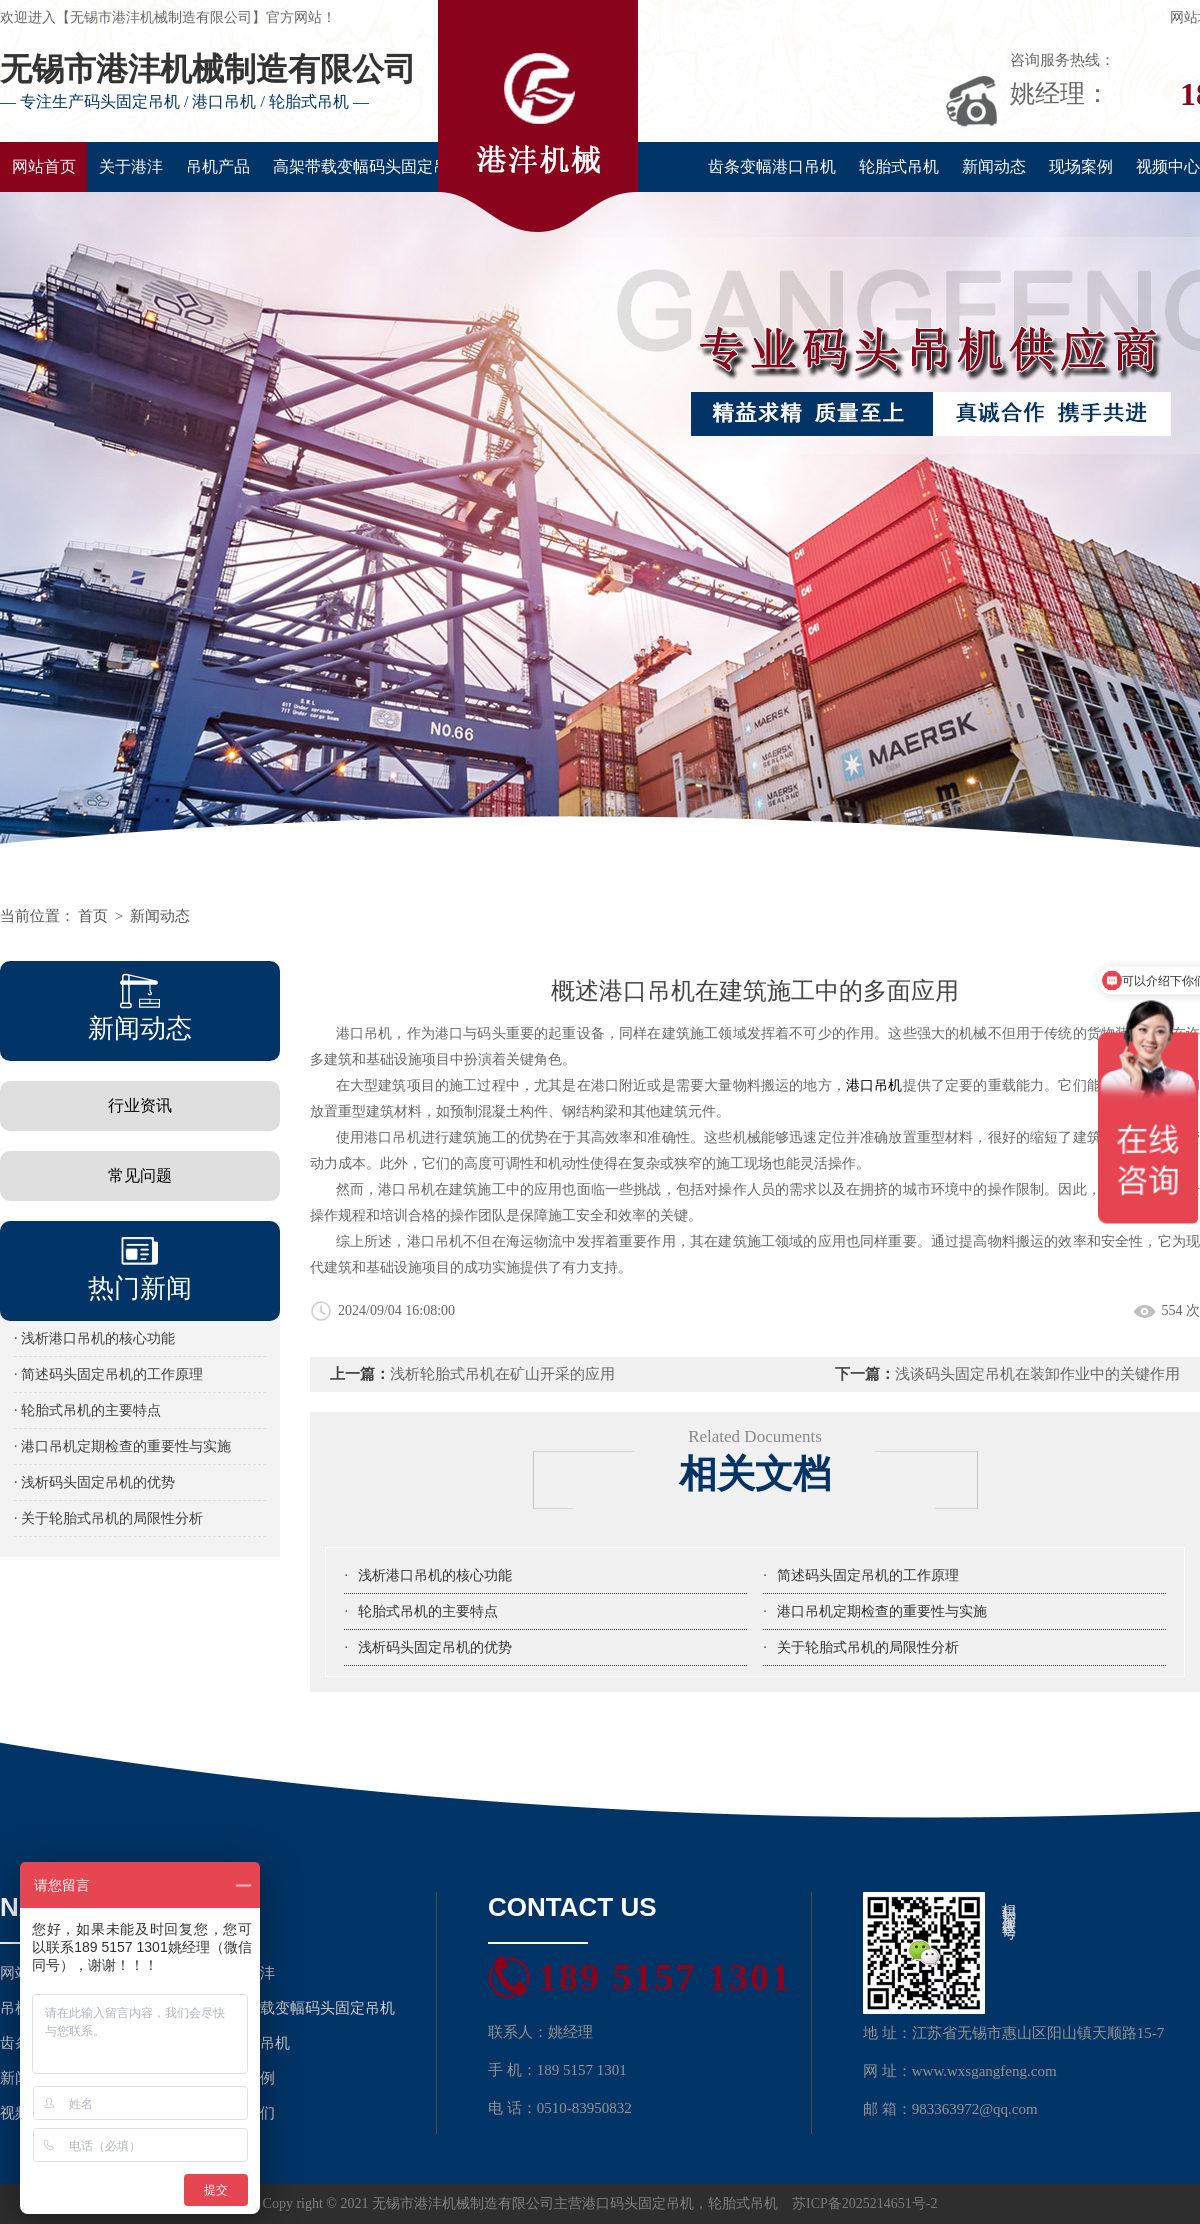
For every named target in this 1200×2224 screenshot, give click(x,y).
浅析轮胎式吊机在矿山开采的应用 (502, 1374)
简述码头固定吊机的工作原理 (868, 1575)
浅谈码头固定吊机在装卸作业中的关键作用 (1037, 1374)
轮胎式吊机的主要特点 (428, 1611)
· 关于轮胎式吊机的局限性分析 (108, 1518)
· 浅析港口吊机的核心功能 (94, 1338)
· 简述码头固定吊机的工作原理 (108, 1374)
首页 (93, 916)
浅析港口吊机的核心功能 (435, 1575)
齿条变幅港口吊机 (772, 166)
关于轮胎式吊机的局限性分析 (868, 1647)
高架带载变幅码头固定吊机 (369, 166)
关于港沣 (131, 166)
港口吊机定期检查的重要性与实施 (882, 1611)
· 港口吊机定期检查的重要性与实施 (122, 1446)
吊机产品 (218, 166)
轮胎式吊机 (899, 166)
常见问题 (140, 1175)
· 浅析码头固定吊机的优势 (94, 1482)
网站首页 (44, 166)
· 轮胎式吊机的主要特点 (87, 1410)
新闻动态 (994, 166)
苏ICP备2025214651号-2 (864, 2203)
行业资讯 (140, 1105)
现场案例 (1081, 166)
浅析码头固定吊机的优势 (435, 1647)
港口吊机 (874, 1085)
